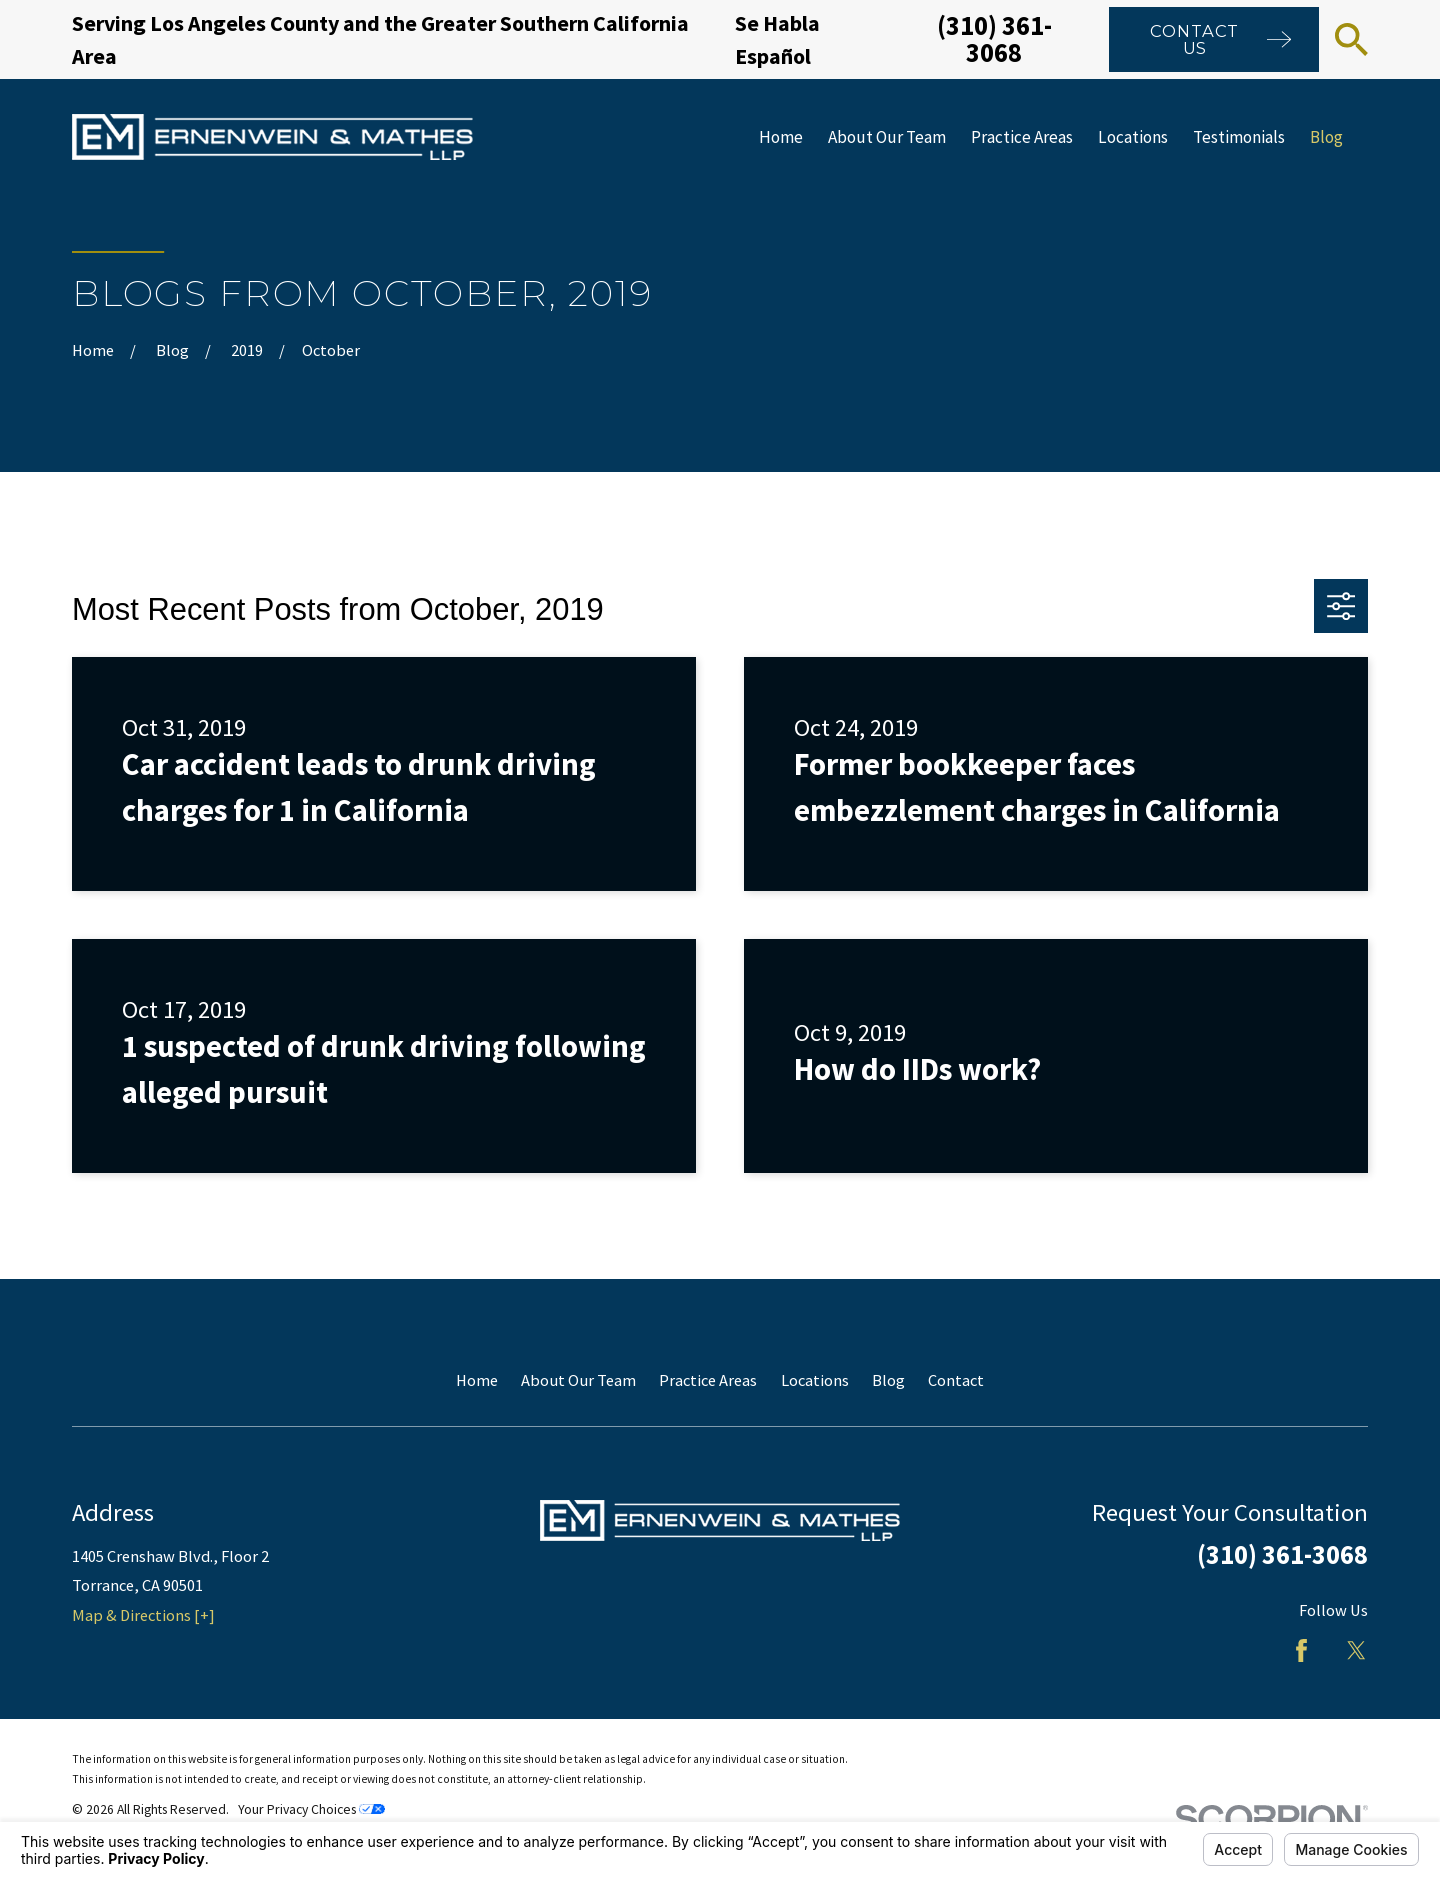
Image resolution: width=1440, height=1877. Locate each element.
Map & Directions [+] (143, 1615)
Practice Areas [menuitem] (1022, 137)
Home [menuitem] (781, 137)
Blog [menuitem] (1326, 137)
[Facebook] (1301, 1650)
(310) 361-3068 (994, 38)
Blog (888, 1380)
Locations (815, 1380)
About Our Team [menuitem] (887, 137)
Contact (956, 1380)
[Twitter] (1356, 1650)
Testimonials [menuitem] (1239, 137)
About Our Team (578, 1380)
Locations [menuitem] (1133, 137)
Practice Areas (708, 1380)
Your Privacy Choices (311, 1809)
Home (477, 1380)
